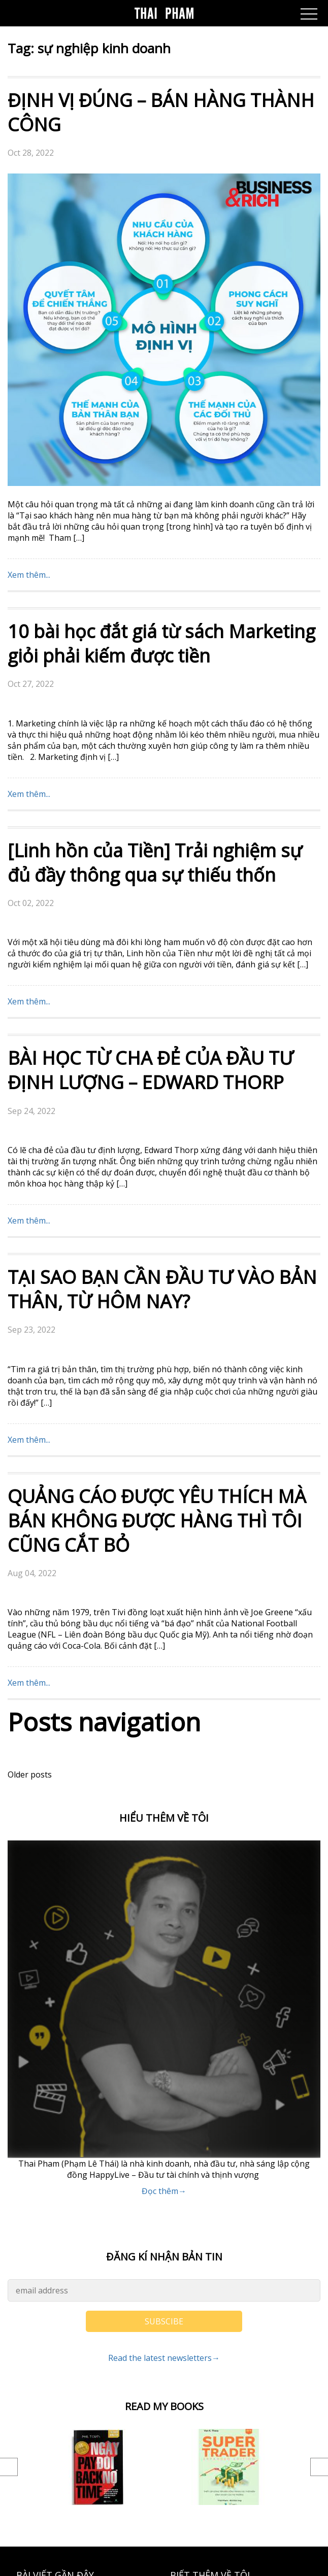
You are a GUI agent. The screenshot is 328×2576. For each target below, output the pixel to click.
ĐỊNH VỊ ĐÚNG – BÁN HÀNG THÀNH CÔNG (161, 112)
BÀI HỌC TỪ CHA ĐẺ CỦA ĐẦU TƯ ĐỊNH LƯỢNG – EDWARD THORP (150, 757)
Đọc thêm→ (164, 1878)
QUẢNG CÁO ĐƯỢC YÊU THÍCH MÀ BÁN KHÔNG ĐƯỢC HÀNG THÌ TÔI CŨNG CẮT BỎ (157, 1208)
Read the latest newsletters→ (164, 2045)
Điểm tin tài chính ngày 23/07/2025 (82, 2408)
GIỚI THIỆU (192, 2317)
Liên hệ (184, 2286)
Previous (9, 2154)
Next (319, 2154)
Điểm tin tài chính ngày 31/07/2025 (82, 2286)
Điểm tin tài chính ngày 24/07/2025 (82, 2378)
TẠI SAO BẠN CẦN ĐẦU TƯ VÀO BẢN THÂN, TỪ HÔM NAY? (162, 976)
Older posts (30, 1462)
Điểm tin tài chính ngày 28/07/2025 (82, 2317)
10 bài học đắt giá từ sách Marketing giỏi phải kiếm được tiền (161, 331)
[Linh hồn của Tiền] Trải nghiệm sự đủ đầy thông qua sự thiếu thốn (155, 550)
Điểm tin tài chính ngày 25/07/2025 (82, 2347)
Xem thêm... (29, 262)
